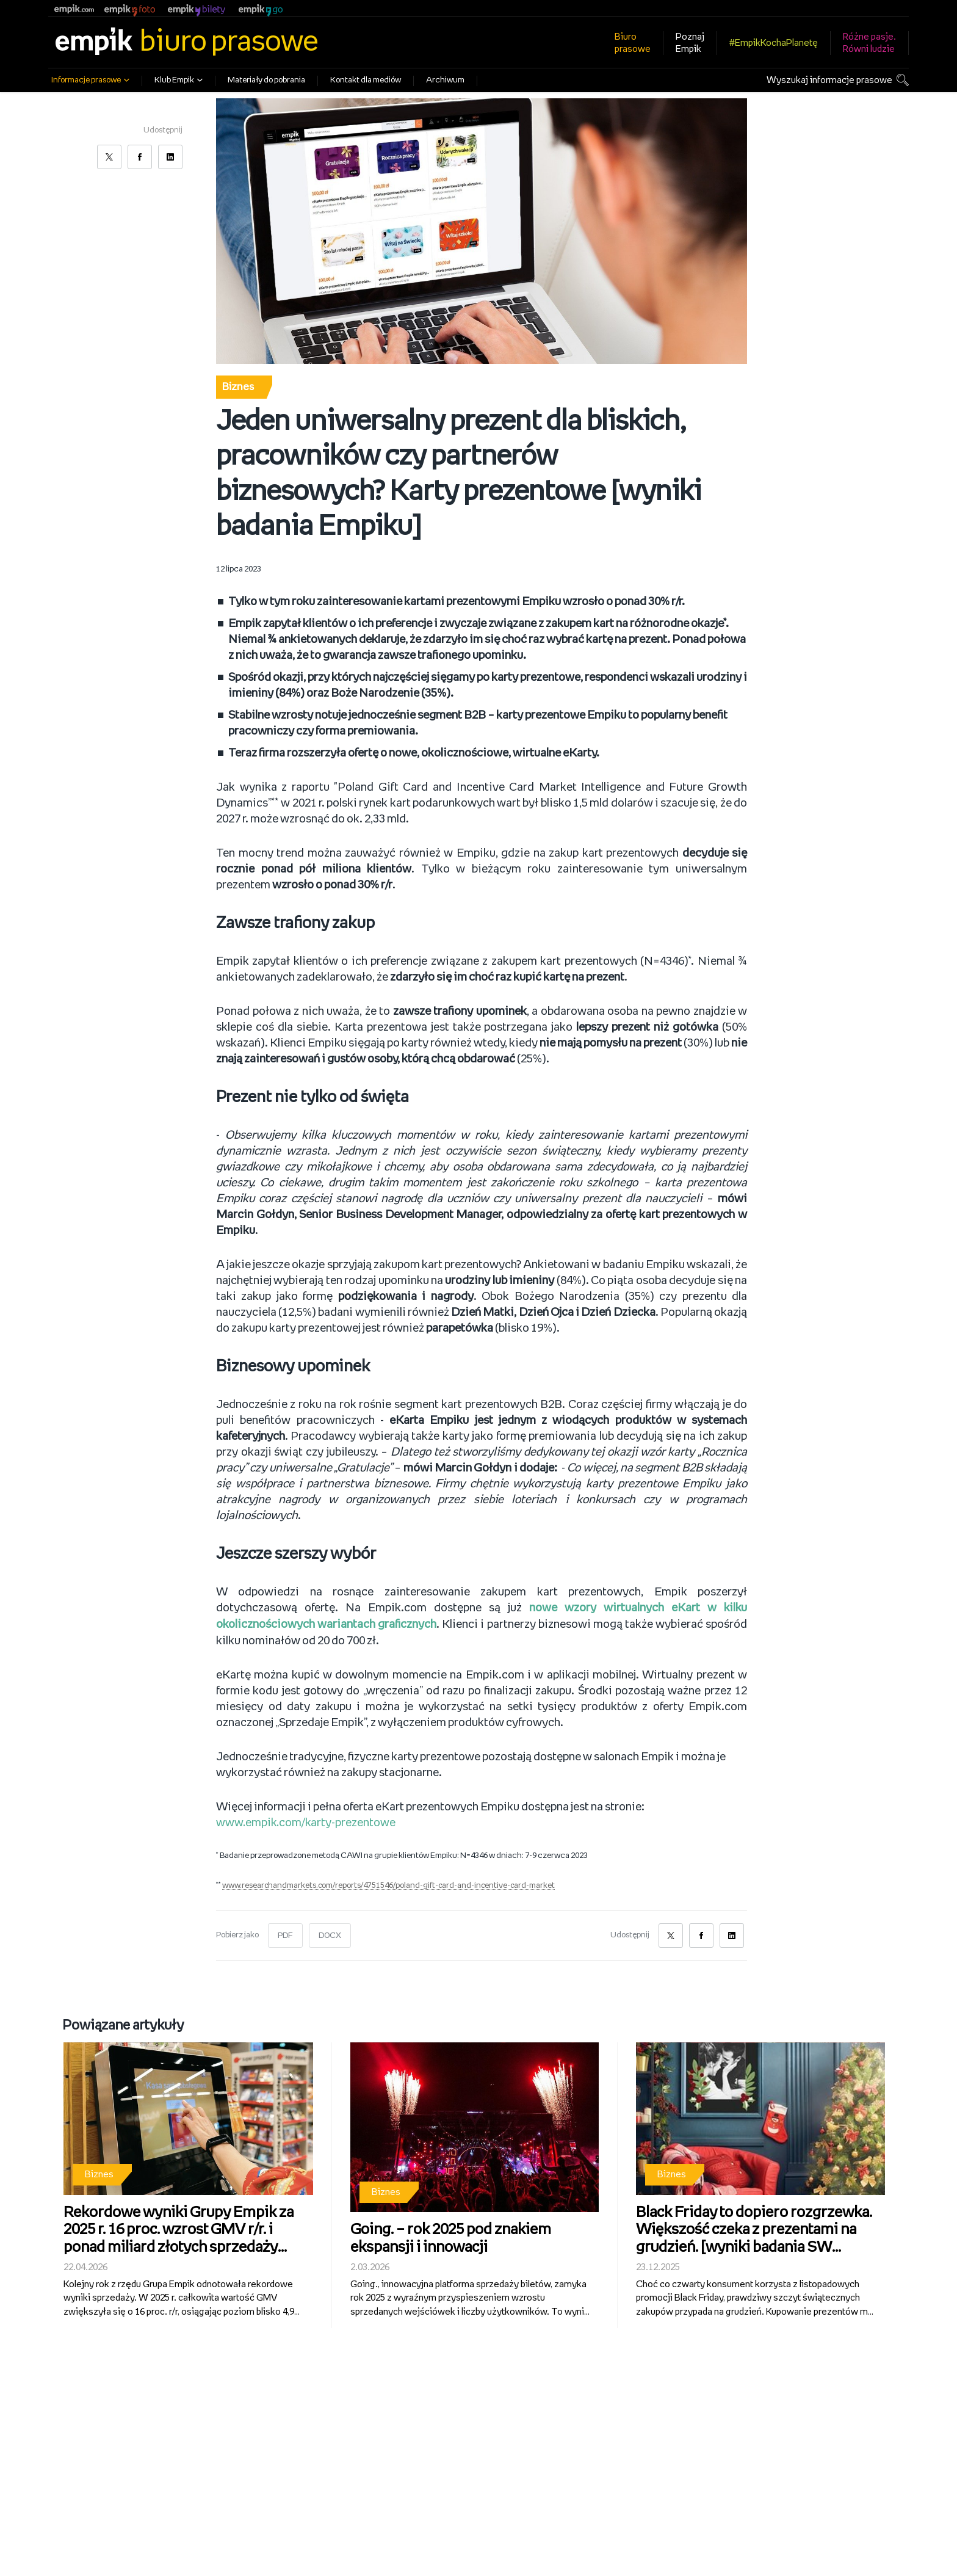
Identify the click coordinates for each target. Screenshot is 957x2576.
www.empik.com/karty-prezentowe (307, 1821)
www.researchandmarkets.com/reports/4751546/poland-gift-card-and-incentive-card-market (391, 1884)
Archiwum (445, 80)
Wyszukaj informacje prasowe (829, 80)
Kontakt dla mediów (365, 80)
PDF (285, 1935)
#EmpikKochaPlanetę (773, 43)
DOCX (330, 1935)
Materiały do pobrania (266, 80)
